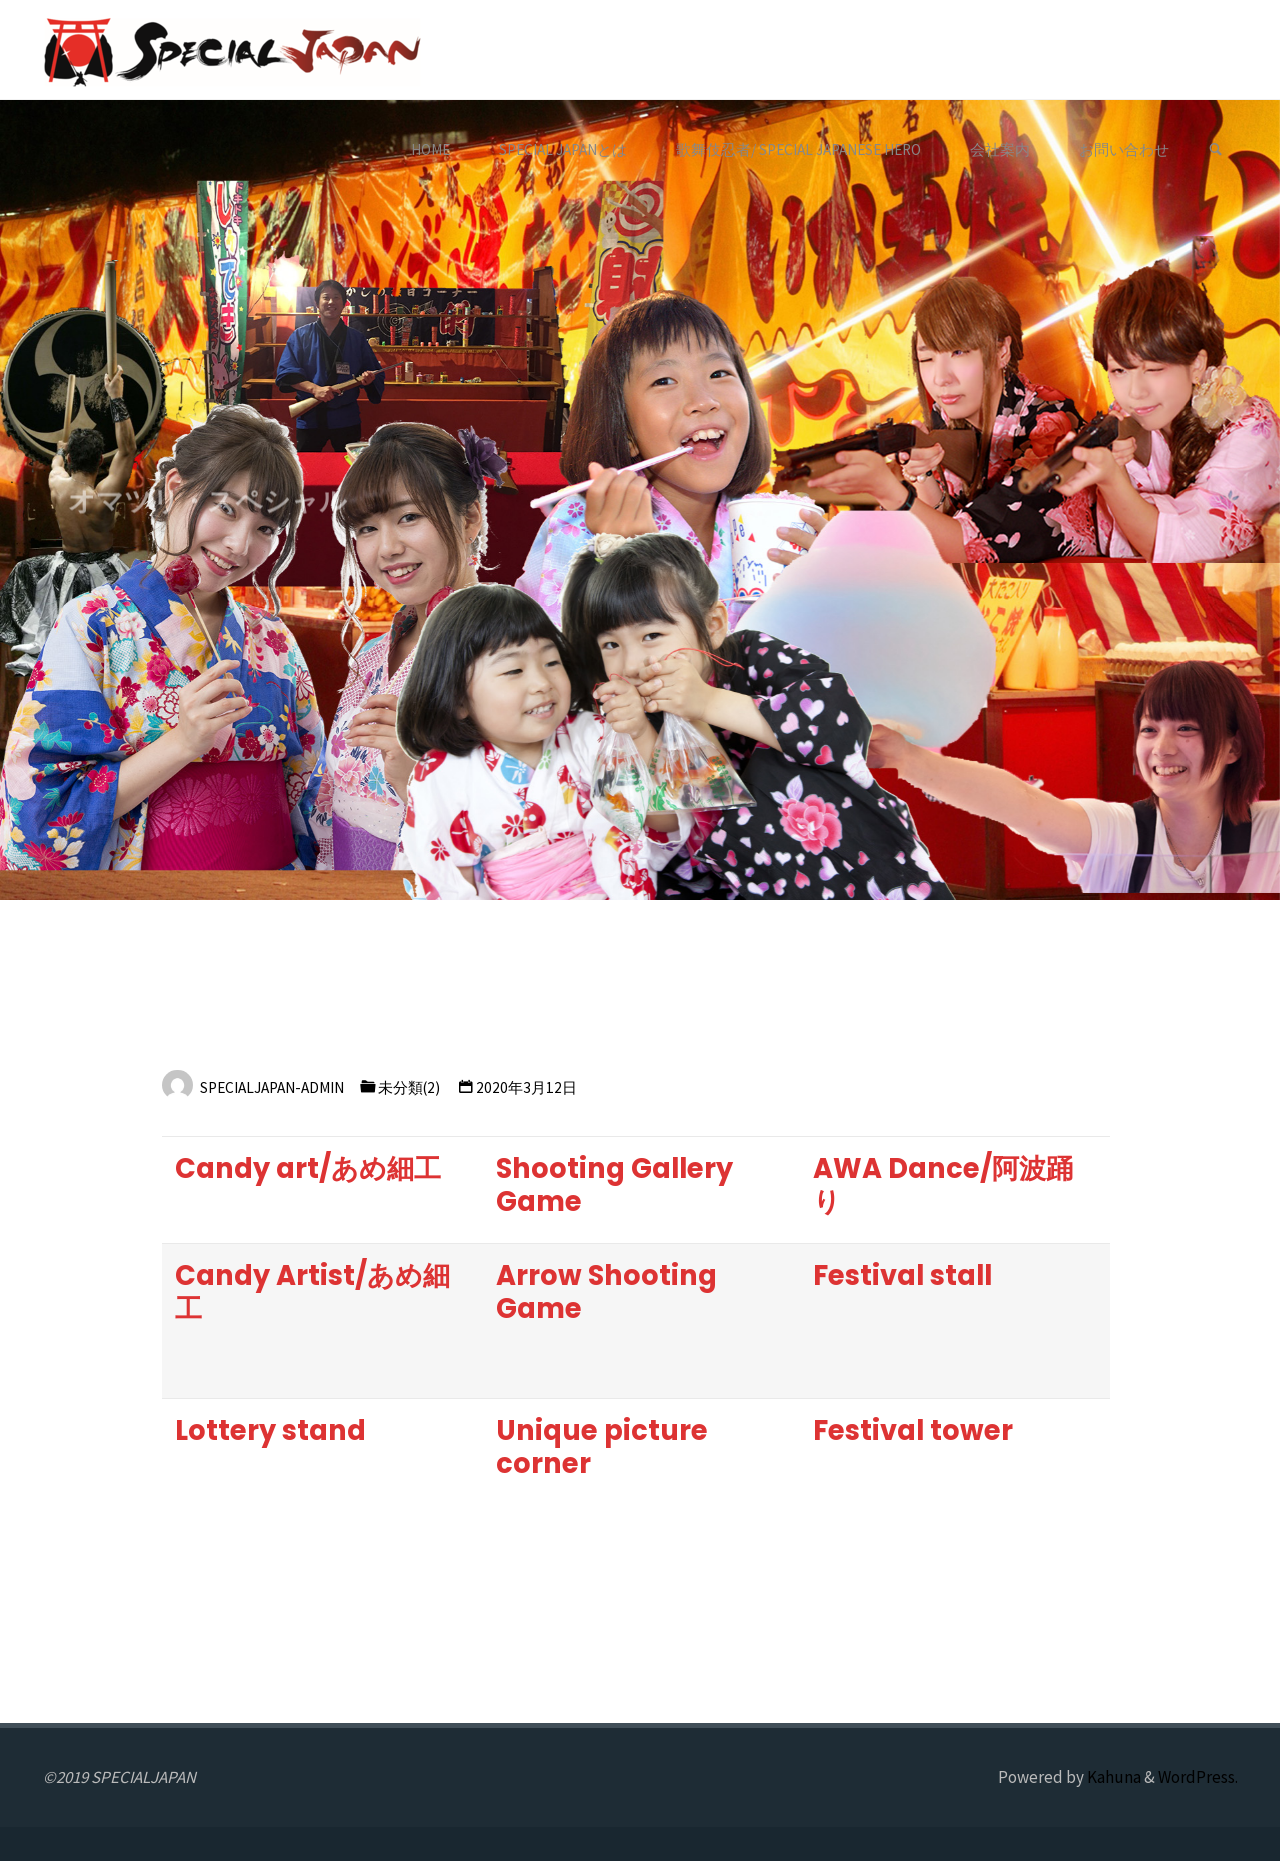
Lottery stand (270, 1430)
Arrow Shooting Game (606, 1292)
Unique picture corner (602, 1447)
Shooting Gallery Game (614, 1185)
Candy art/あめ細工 (308, 1168)
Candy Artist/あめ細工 (312, 1292)
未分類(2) (409, 1087)
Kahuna (1112, 1777)
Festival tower (913, 1430)
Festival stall (902, 1275)
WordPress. (1198, 1777)
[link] (1215, 150)
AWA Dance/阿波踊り (943, 1185)
